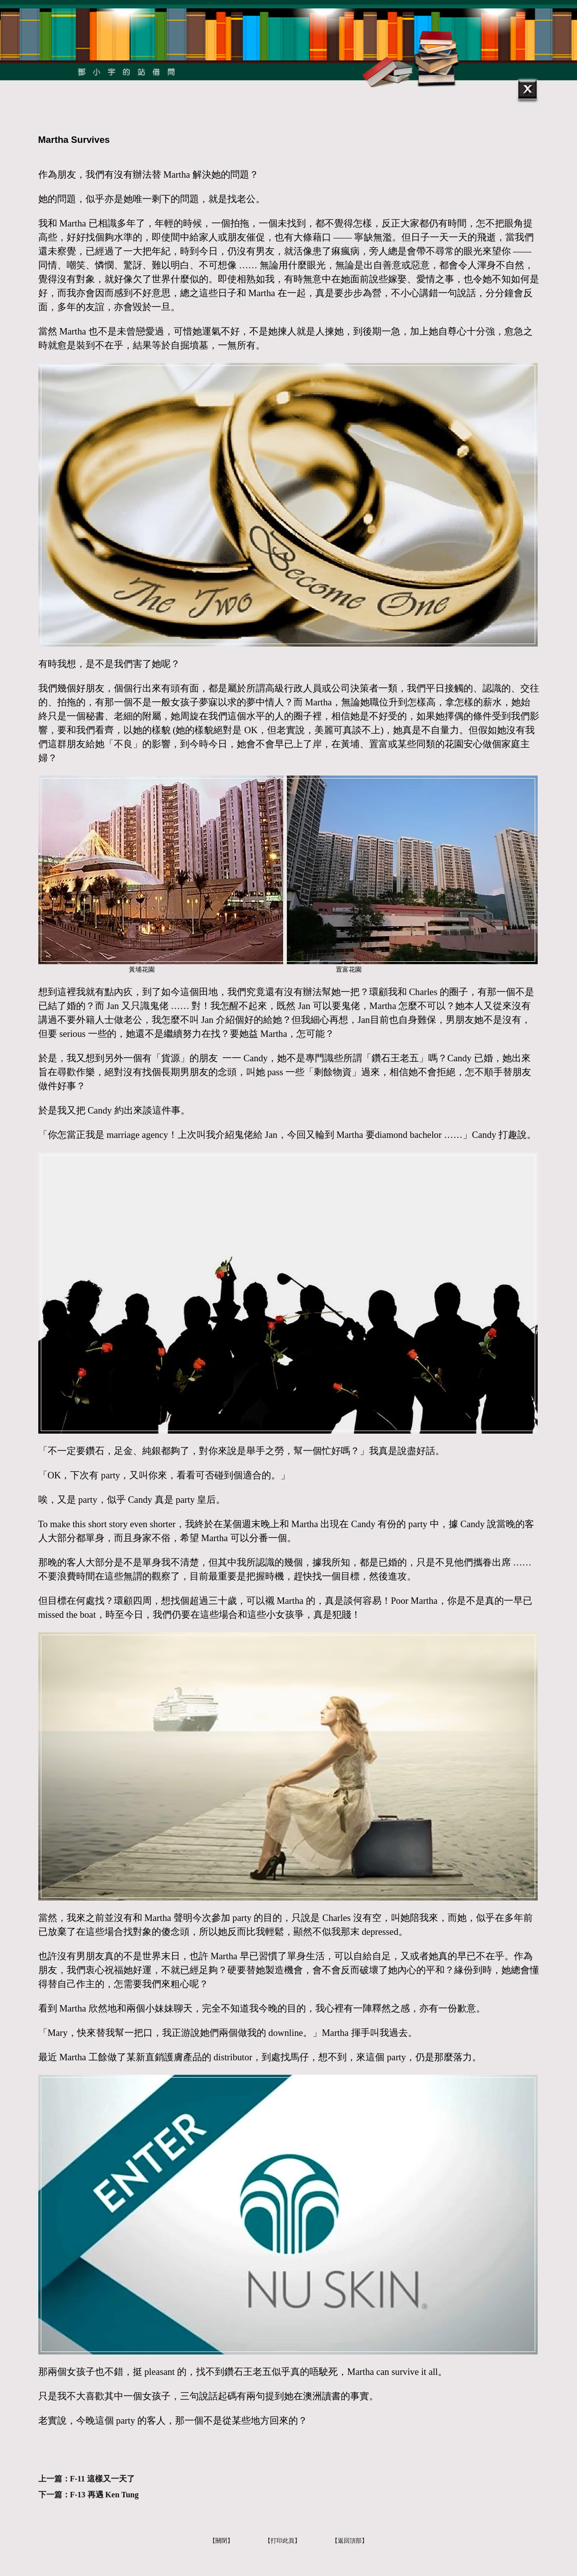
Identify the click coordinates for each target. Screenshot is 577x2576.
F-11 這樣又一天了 (102, 2478)
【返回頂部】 (350, 2540)
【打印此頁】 (282, 2540)
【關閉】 (221, 2540)
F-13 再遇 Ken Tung (104, 2494)
